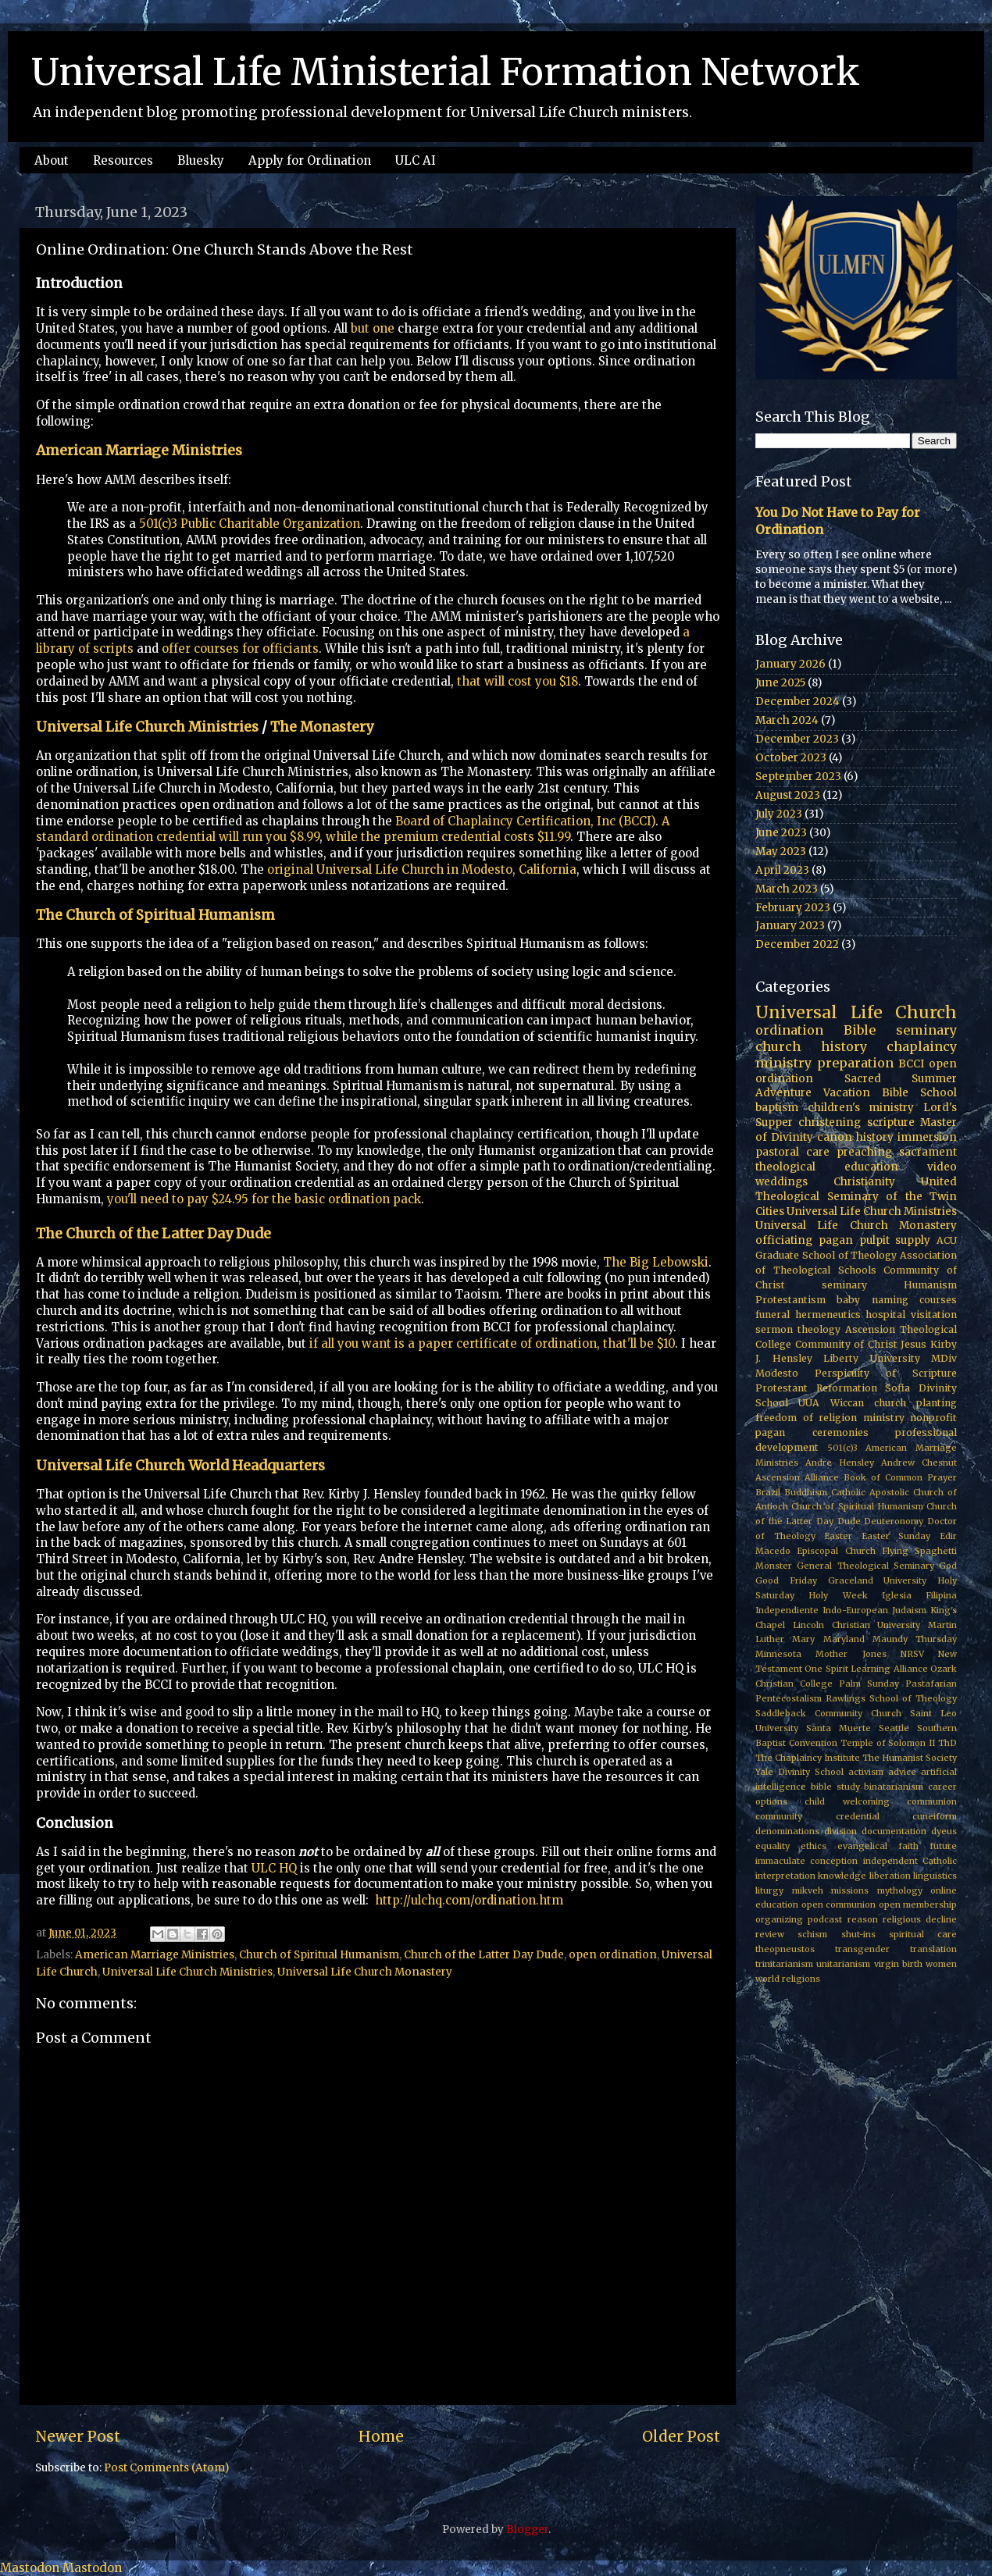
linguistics (935, 1875)
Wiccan (847, 1403)
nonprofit (933, 1417)
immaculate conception (806, 1860)
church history (811, 1046)
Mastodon (29, 2567)
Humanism (930, 1285)
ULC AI (415, 160)
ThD (947, 1742)
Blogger (527, 2529)
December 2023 (797, 739)
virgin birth (898, 1963)
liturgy (769, 1890)
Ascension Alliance (797, 1477)
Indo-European (855, 1610)
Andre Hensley (839, 1462)
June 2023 (781, 832)
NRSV (912, 1653)
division (840, 1831)
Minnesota (778, 1653)
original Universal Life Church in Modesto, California (421, 869)
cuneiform (934, 1816)
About (51, 160)
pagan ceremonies (812, 1432)
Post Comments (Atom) (166, 2467)
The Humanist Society (909, 1757)
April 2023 (782, 870)
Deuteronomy (893, 1521)
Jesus (913, 1344)
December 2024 (797, 701)
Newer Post (77, 2436)
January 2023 (790, 925)
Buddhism (805, 1492)
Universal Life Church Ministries (147, 727)
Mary (803, 1639)
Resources (123, 160)
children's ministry (861, 1107)
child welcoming (847, 1801)
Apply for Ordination (309, 160)
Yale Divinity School (799, 1771)
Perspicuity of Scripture (886, 1373)
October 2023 (790, 757)
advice (902, 1771)
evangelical (862, 1845)
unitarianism (843, 1963)
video (942, 1167)
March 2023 (786, 889)
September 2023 (798, 776)
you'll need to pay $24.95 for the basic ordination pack (264, 1199)
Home (381, 2436)
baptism (776, 1107)
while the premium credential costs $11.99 (448, 836)
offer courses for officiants (240, 648)
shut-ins (858, 1934)
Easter (838, 1535)
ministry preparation (824, 1063)
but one (372, 328)
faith (908, 1845)
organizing (779, 1919)
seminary (926, 1030)
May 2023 (780, 851)
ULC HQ (274, 1868)
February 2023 (792, 907)
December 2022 (797, 944)
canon (834, 1137)
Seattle (894, 1728)
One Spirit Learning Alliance (866, 1668)
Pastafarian (931, 1683)
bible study (835, 1786)
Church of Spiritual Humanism (319, 1954)
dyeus (944, 1831)
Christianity (864, 1181)
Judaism (909, 1610)
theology (819, 1329)
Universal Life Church (856, 1012)
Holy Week (837, 1595)
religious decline (920, 1919)
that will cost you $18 (517, 681)
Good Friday (786, 1580)
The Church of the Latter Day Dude (153, 1233)
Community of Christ (846, 1344)
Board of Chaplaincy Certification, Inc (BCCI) (525, 821)
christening (829, 1122)
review (769, 1934)
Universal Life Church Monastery (364, 1972)
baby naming (872, 1300)
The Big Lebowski (655, 1262)
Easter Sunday (896, 1535)
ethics (813, 1845)
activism (865, 1771)
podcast (825, 1919)
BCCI (911, 1064)
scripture (891, 1122)
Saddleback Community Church (828, 1713)
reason (862, 1919)
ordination (789, 1030)
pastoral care (792, 1152)
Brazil (767, 1492)
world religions (787, 1978)
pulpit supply (895, 1240)
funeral (772, 1314)
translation (933, 1949)
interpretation (785, 1875)
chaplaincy (922, 1046)
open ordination (613, 1954)
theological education (826, 1167)
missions (850, 1890)
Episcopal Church (836, 1550)
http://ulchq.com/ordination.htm (469, 1900)
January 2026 (790, 664)
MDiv (944, 1358)
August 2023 (787, 795)
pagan (836, 1240)
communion (932, 1801)
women (941, 1963)
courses (938, 1300)
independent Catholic (910, 1860)
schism (812, 1934)
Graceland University (877, 1580)
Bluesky (200, 160)
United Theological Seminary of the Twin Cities (856, 1196)
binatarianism (893, 1786)
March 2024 (787, 720)
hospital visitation (911, 1314)
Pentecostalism (788, 1698)
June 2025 (780, 682)
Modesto (776, 1373)
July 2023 (778, 814)
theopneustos (785, 1949)
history (875, 1137)
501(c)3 (842, 1447)
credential (858, 1816)
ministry (884, 1417)
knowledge (842, 1875)
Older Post (681, 2436)
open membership (918, 1904)
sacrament (928, 1152)
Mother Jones (850, 1653)
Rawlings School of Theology (891, 1698)
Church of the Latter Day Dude (484, 1954)
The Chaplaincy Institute (807, 1757)
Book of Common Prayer (900, 1477)
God (948, 1565)
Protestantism (790, 1300)
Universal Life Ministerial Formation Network (445, 71)
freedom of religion (806, 1417)
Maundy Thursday (914, 1639)
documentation (894, 1831)
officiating (783, 1240)
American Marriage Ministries (139, 450)
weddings (781, 1181)
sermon (774, 1329)
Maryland (844, 1639)
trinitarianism (784, 1963)
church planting (915, 1403)
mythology (899, 1890)
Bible (860, 1030)
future (943, 1845)
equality (772, 1845)
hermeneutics (828, 1314)
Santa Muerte (838, 1728)
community (778, 1816)
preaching (864, 1152)
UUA (808, 1403)
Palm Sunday (869, 1683)
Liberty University (871, 1358)
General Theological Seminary (865, 1565)
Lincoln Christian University (857, 1624)
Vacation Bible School (890, 1092)
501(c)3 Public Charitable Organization (249, 523)
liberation (890, 1875)
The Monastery (321, 727)
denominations (787, 1831)
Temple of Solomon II (888, 1742)
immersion (927, 1137)
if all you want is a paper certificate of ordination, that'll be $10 (492, 1343)
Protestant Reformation (816, 1388)
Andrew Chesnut (919, 1462)
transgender (862, 1949)
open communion (838, 1904)
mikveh (807, 1890)
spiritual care (923, 1934)
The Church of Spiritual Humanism (155, 915)
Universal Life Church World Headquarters (180, 1465)
